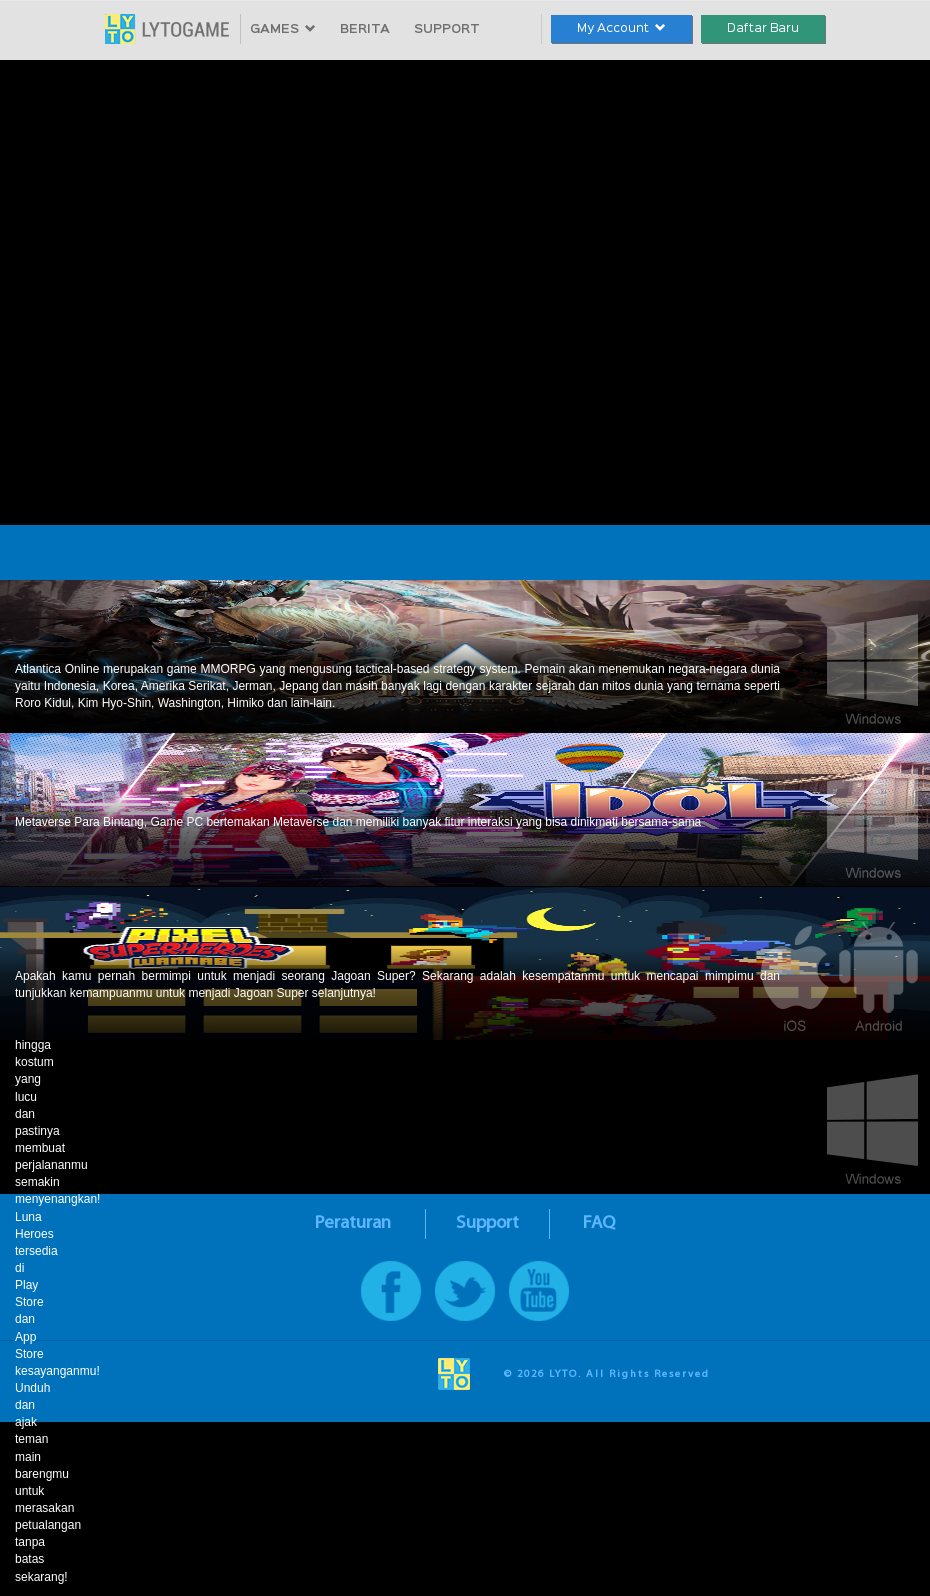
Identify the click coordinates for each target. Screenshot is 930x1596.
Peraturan (353, 1223)
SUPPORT (447, 29)
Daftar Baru (763, 28)
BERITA (365, 29)
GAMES (283, 29)
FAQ (599, 1223)
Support (487, 1223)
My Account (621, 28)
